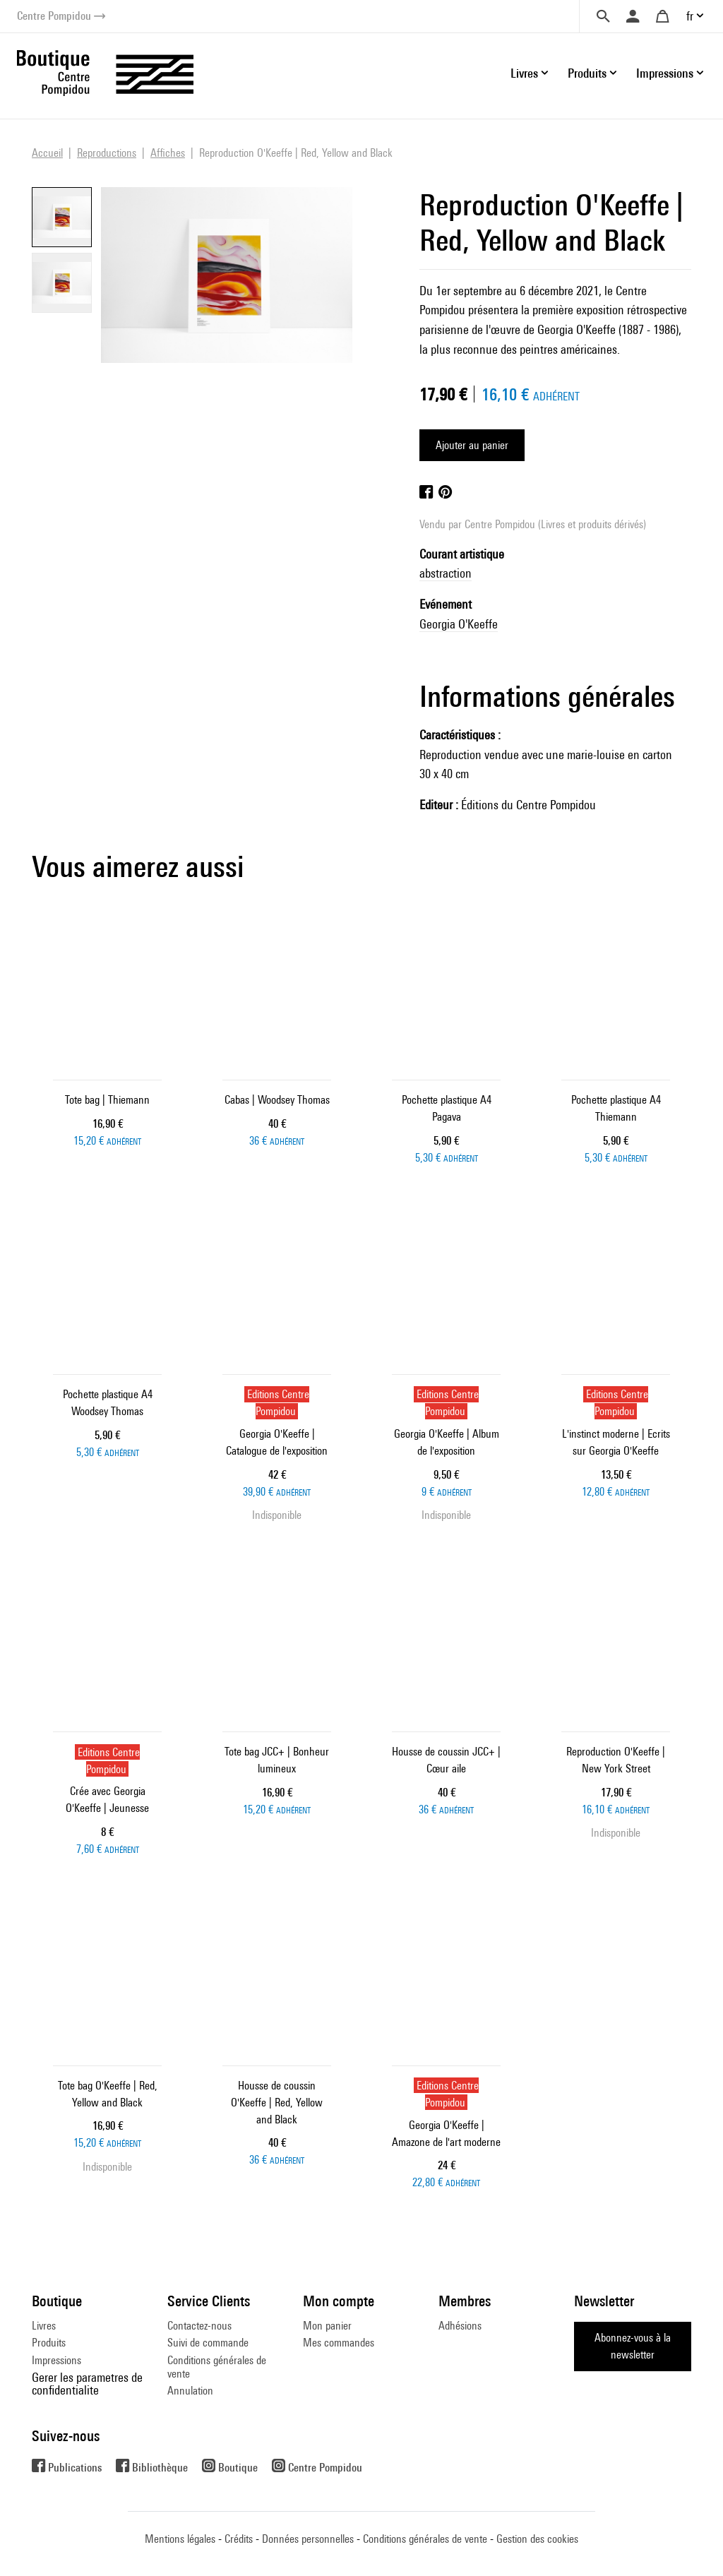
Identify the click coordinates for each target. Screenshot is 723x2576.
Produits (49, 2342)
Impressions (56, 2360)
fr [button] (689, 15)
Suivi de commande (208, 2342)
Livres (44, 2325)
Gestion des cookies (537, 2539)
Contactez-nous (199, 2325)
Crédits (239, 2539)
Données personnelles (308, 2539)
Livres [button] (524, 73)
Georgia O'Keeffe (458, 623)
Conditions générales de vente (216, 2367)
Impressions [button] (664, 73)
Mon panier (327, 2325)
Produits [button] (587, 73)
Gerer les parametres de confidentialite (87, 2383)
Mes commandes (338, 2342)
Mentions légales (180, 2539)
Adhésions (460, 2325)
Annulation (190, 2390)
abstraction (445, 573)
